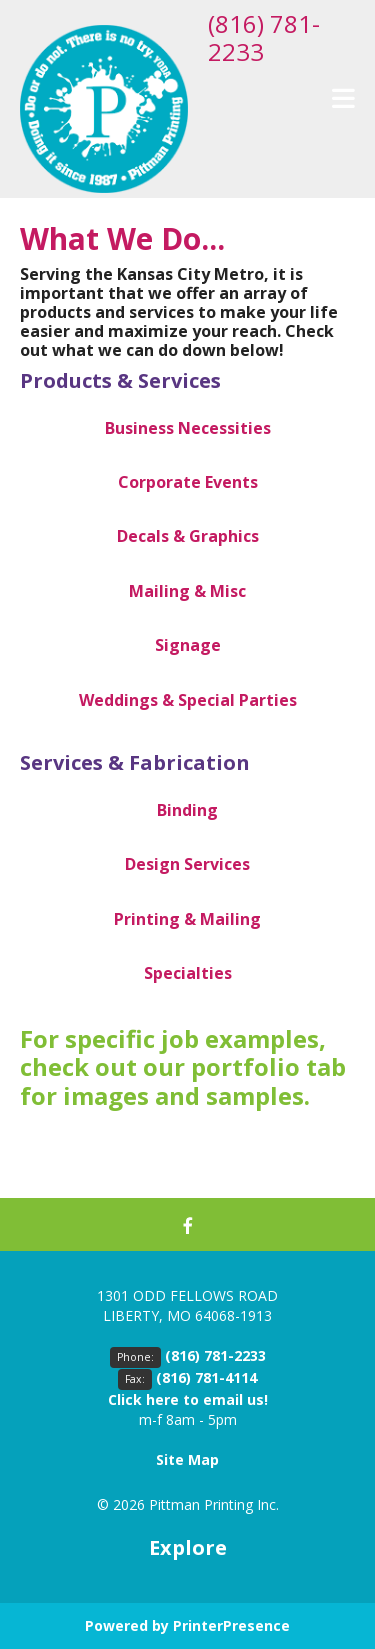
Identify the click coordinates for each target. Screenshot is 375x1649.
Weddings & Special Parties (188, 700)
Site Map (187, 1459)
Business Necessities (188, 428)
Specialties (188, 973)
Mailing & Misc (187, 591)
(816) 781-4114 (206, 1377)
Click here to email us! (188, 1399)
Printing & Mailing (187, 919)
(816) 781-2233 (264, 37)
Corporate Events (188, 482)
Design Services (187, 864)
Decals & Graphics (188, 536)
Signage (188, 645)
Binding (187, 810)
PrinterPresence (231, 1625)
